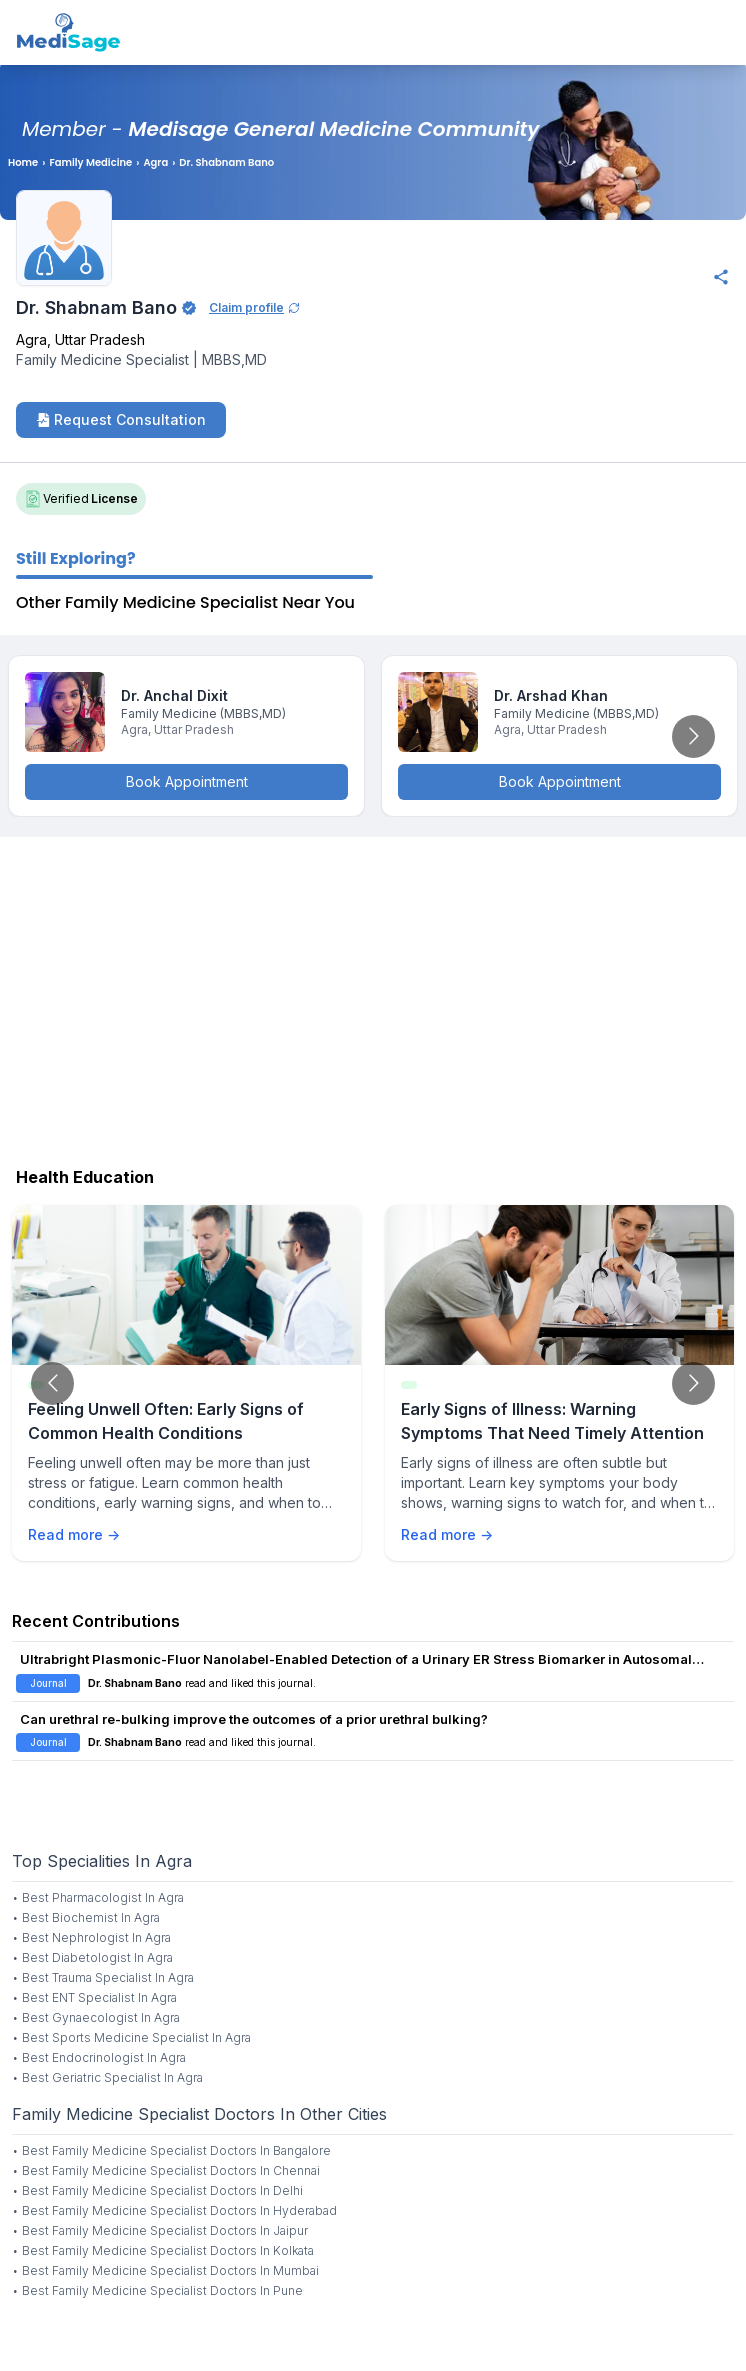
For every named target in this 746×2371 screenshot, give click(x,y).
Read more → (74, 1534)
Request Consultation (121, 419)
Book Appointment (187, 781)
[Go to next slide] (693, 736)
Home (23, 162)
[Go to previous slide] (52, 1383)
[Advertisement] (373, 997)
